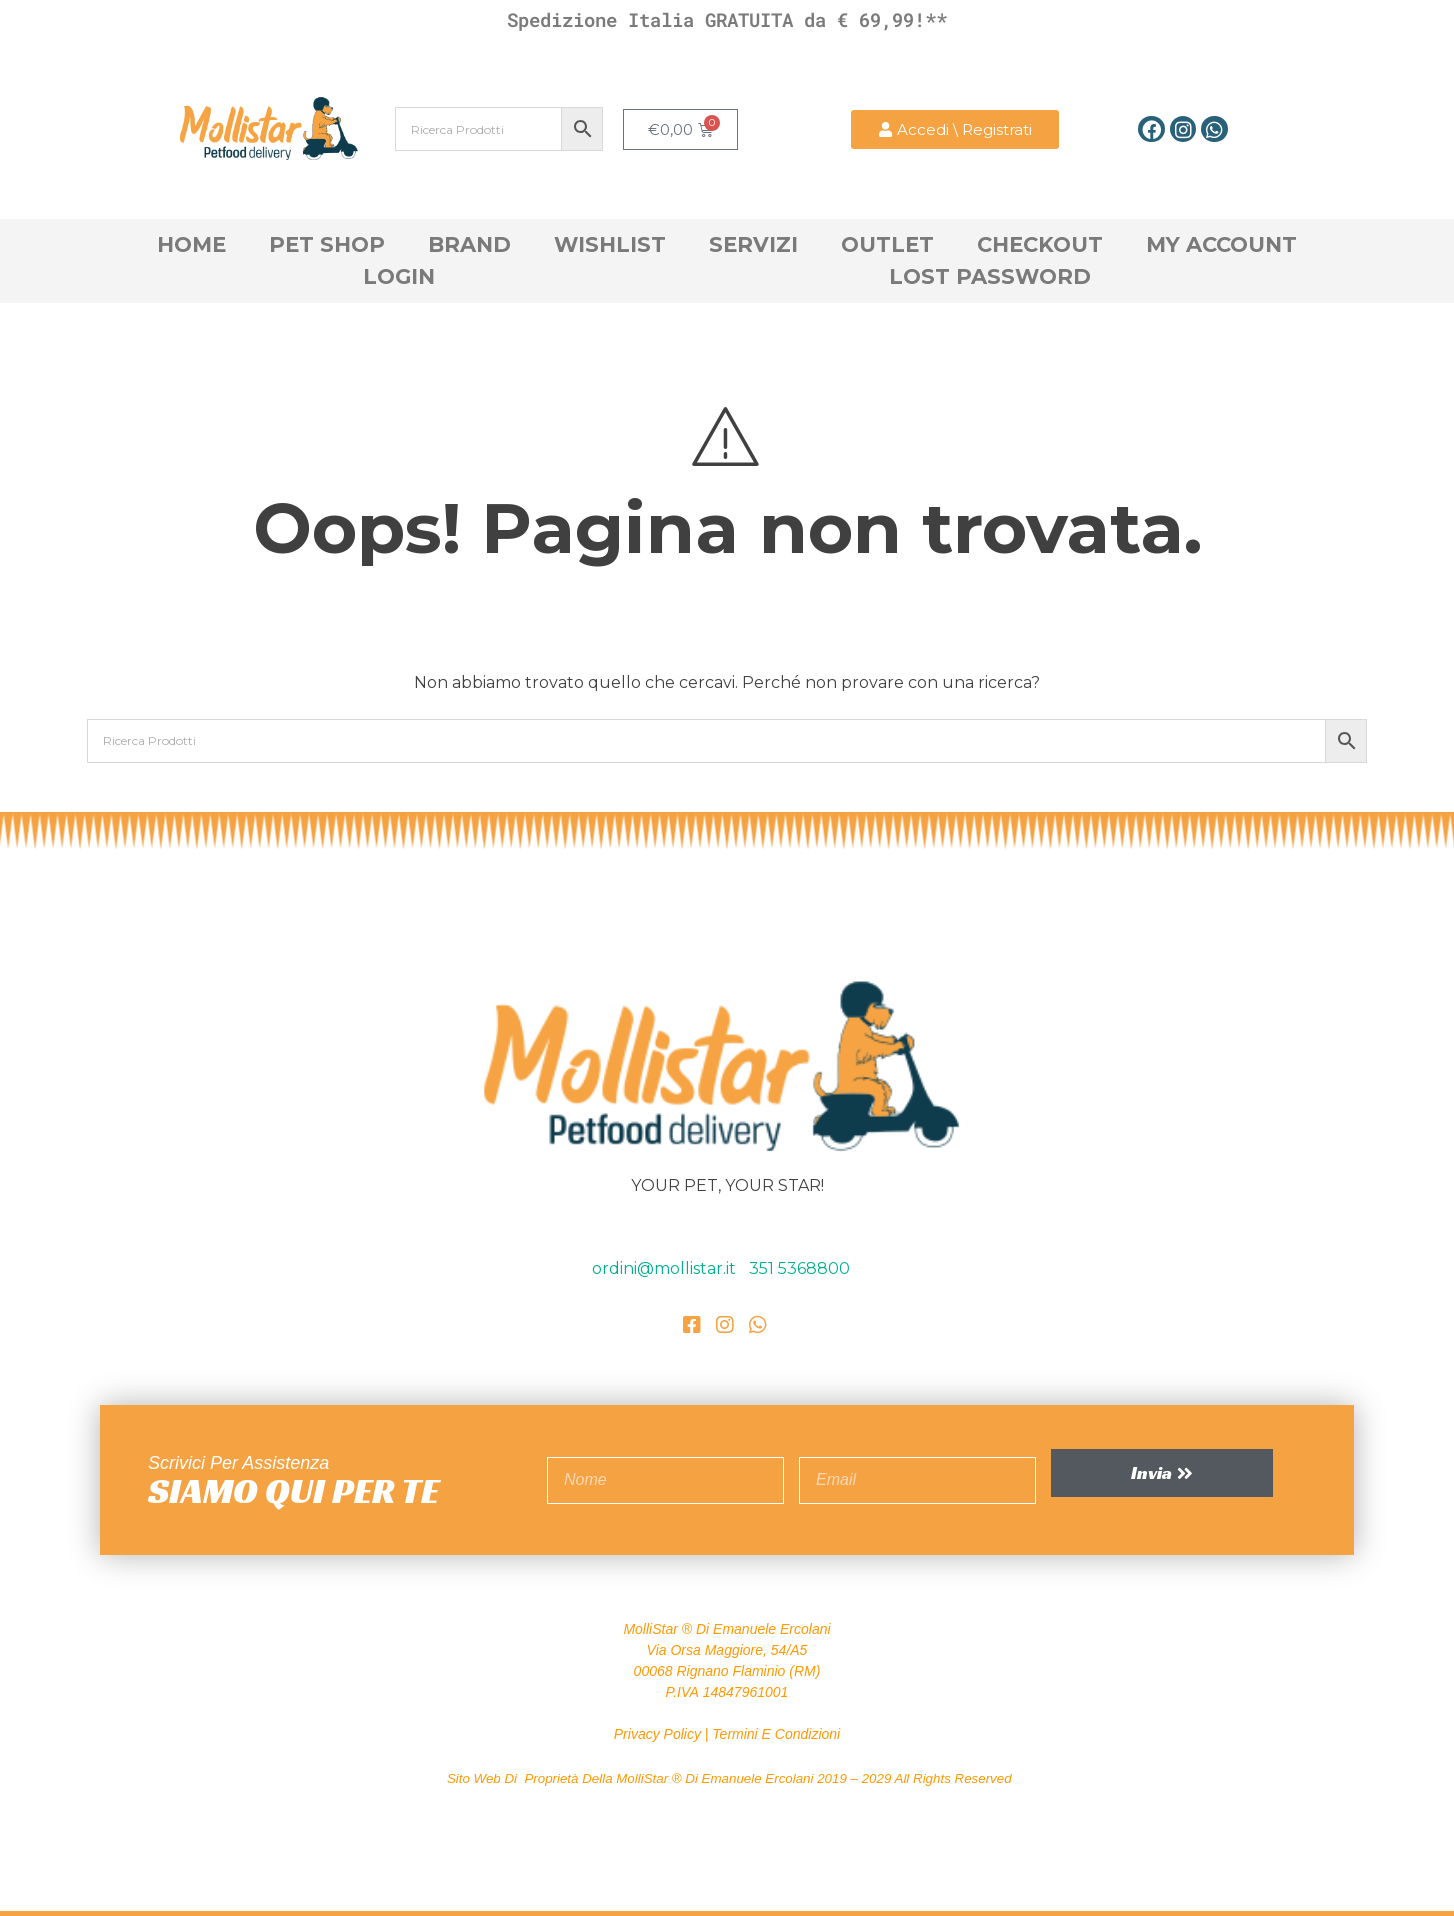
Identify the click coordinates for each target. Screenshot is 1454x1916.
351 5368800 (799, 1268)
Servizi (753, 244)
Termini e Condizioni (776, 1734)
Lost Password (990, 276)
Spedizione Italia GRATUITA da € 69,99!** (727, 19)
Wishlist (610, 244)
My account (1221, 244)
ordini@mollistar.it (666, 1268)
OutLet (887, 244)
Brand (469, 244)
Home (191, 244)
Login (399, 276)
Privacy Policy (657, 1734)
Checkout (1040, 244)
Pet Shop (327, 244)
